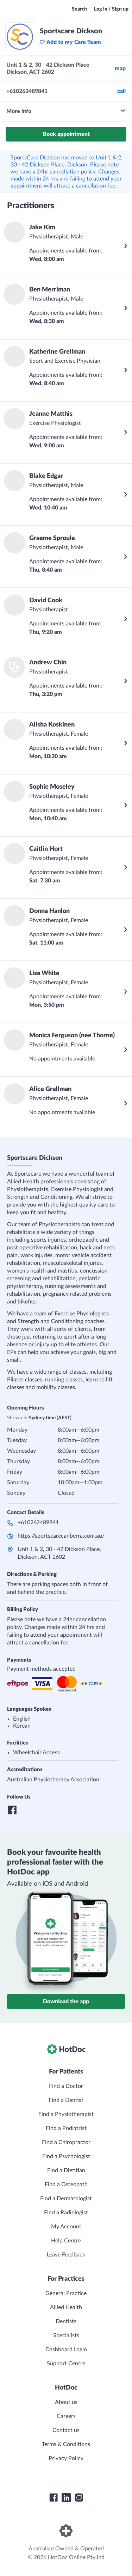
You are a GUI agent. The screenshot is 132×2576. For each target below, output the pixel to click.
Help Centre (66, 2240)
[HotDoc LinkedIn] (66, 2497)
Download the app (66, 2001)
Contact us (66, 2430)
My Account (66, 2226)
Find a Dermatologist (66, 2198)
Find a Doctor (66, 2086)
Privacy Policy (66, 2458)
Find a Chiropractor (66, 2142)
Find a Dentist (66, 2100)
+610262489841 (38, 1522)
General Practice (66, 2293)
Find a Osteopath (66, 2184)
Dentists (66, 2321)
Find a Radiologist (66, 2212)
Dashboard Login (66, 2349)
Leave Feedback (66, 2255)
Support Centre (66, 2363)
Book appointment (66, 134)
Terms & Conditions (66, 2444)
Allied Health (66, 2307)
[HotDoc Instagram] (79, 2497)
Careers (66, 2416)
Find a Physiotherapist (66, 2114)
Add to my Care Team (70, 42)
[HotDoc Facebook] (53, 2497)
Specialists (66, 2335)
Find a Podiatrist (66, 2128)
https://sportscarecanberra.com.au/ (61, 1536)
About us (66, 2402)
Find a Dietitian (66, 2170)
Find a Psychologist (66, 2156)
